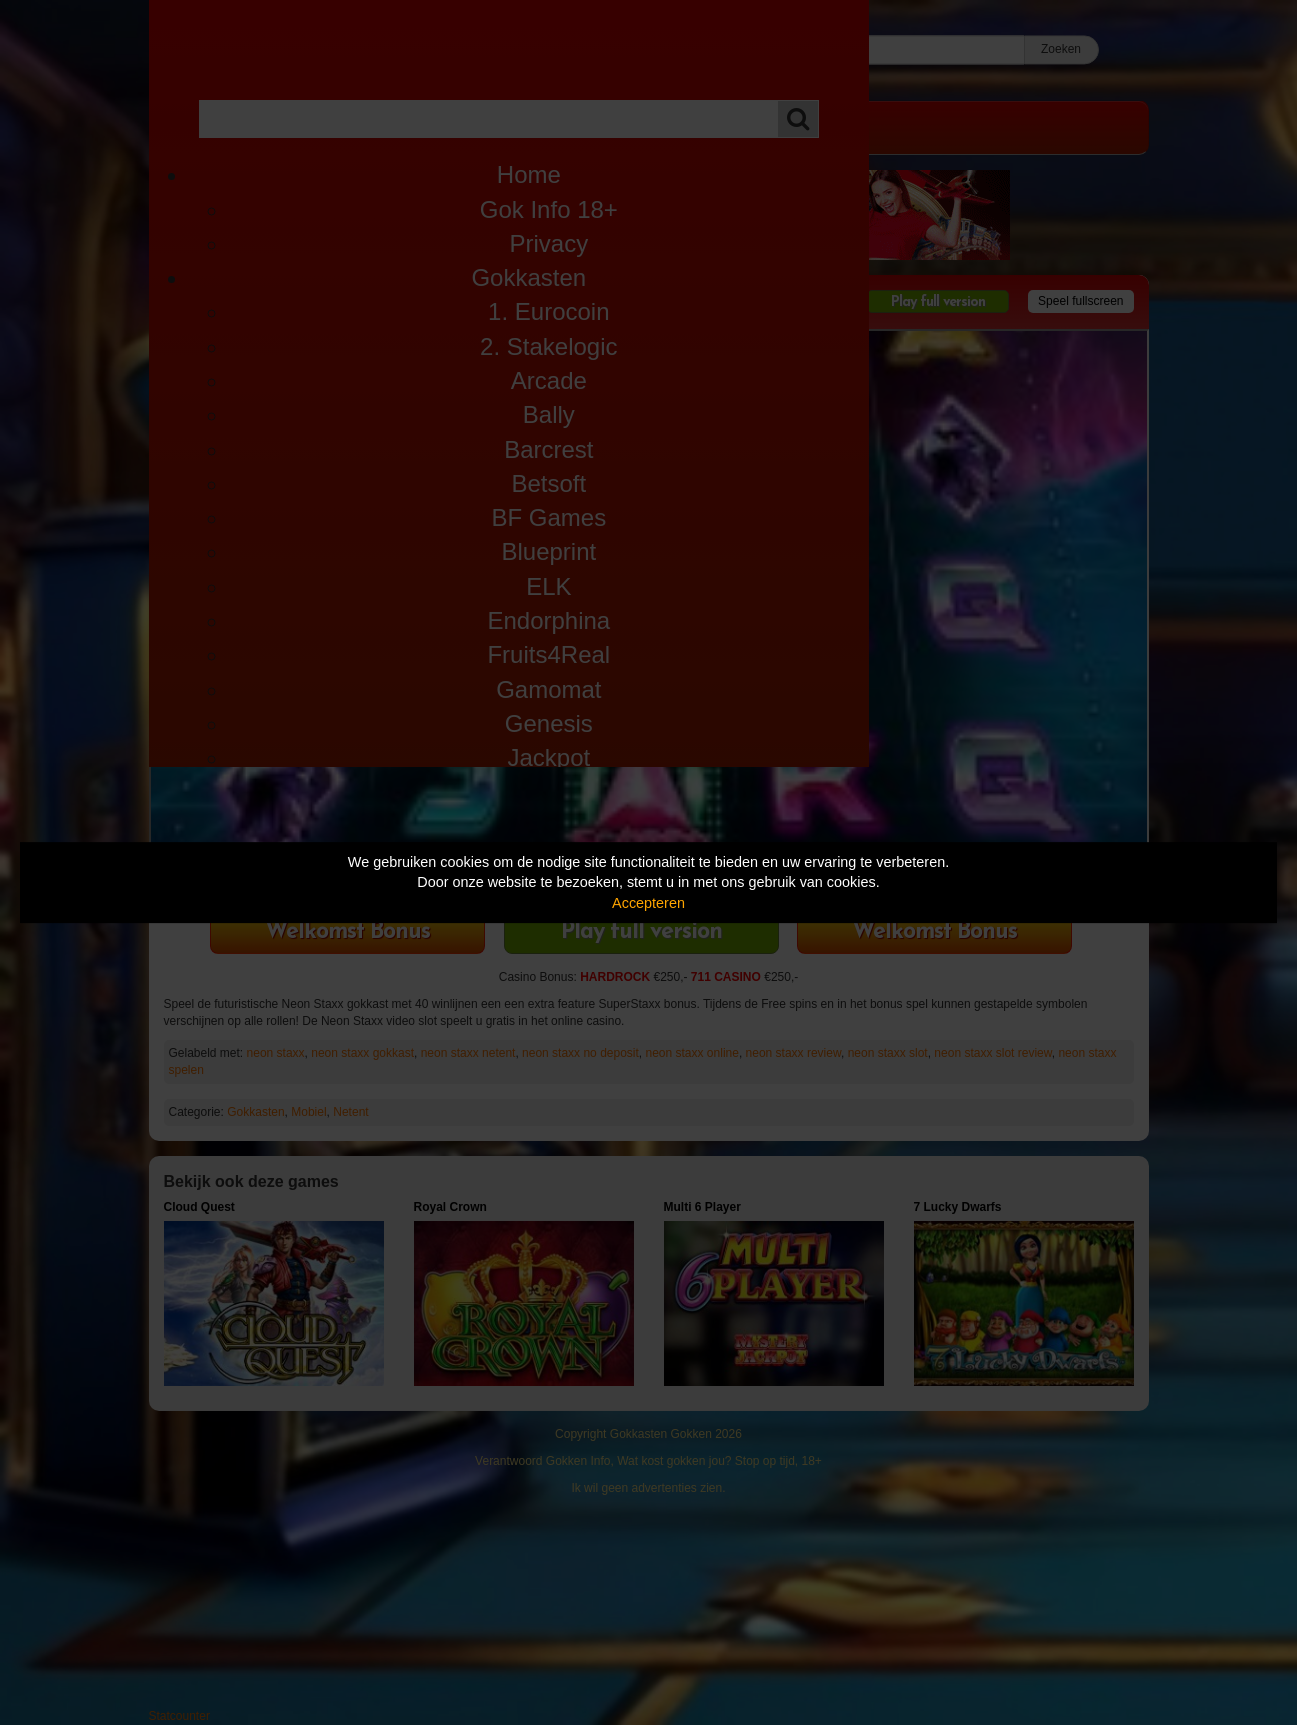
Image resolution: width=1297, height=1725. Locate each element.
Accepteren (648, 903)
